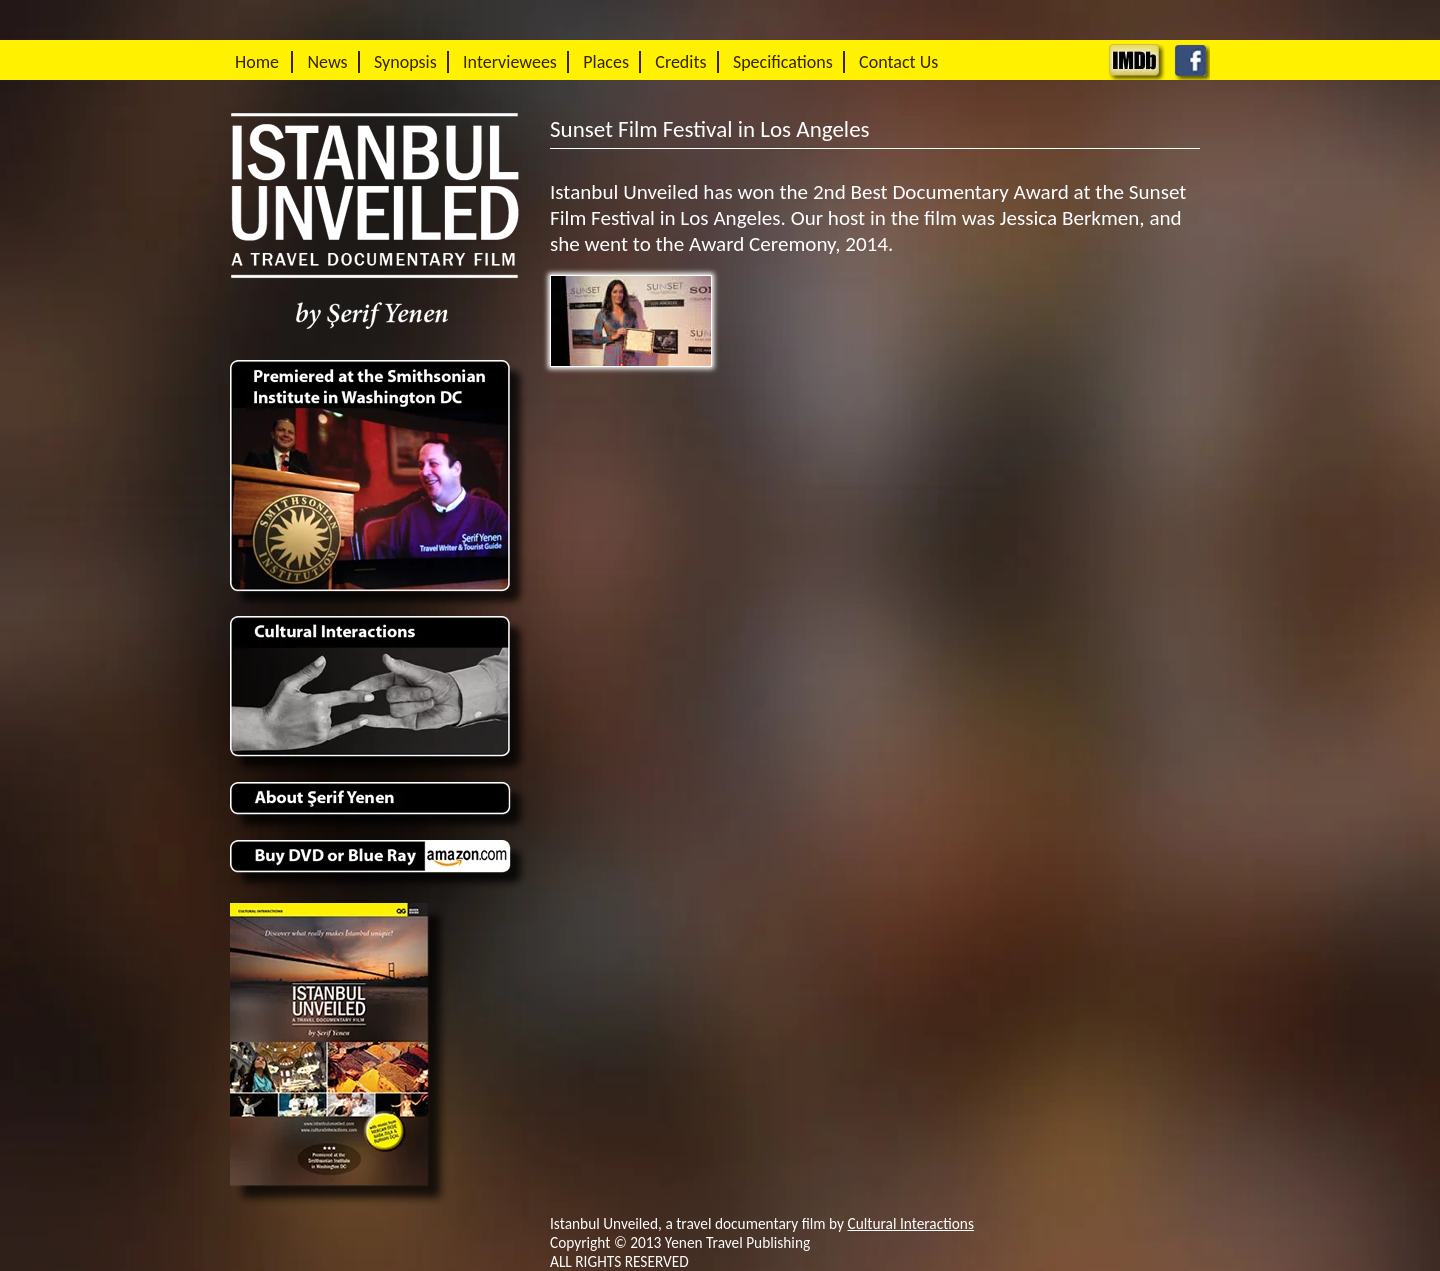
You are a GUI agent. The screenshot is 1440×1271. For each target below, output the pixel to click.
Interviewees (510, 62)
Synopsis (405, 62)
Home (257, 62)
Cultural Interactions (911, 1223)
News (327, 62)
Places (606, 62)
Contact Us (898, 62)
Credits (680, 62)
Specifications (783, 62)
